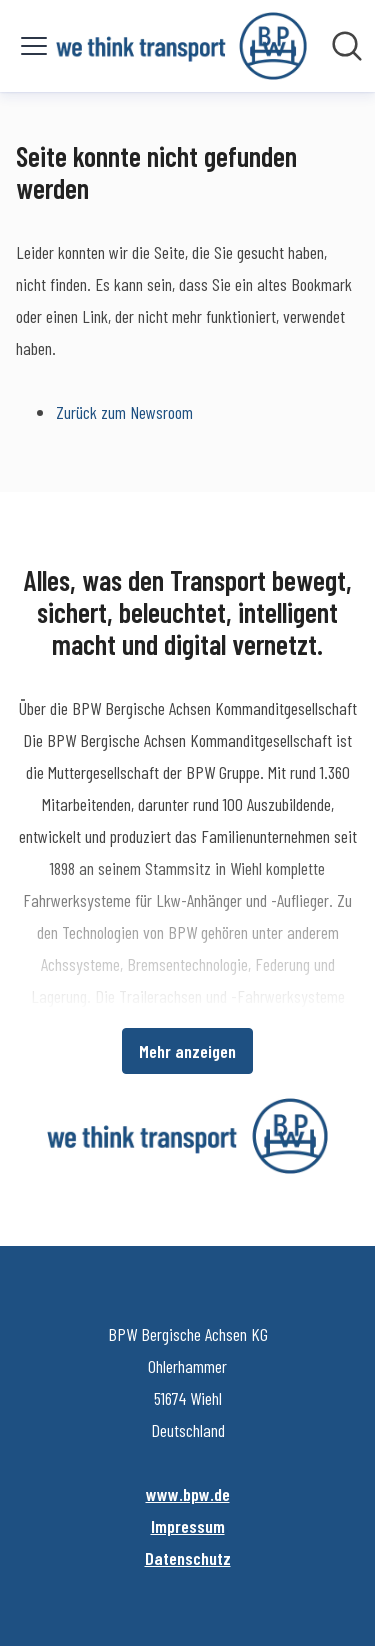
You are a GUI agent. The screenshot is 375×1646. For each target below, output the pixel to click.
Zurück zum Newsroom (124, 412)
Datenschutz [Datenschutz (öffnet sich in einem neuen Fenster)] (188, 1558)
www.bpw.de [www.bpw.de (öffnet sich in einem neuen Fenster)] (188, 1494)
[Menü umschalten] (34, 46)
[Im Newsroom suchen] (347, 46)
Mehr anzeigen (187, 1051)
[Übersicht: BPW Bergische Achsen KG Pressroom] (181, 46)
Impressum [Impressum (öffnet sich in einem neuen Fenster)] (188, 1526)
